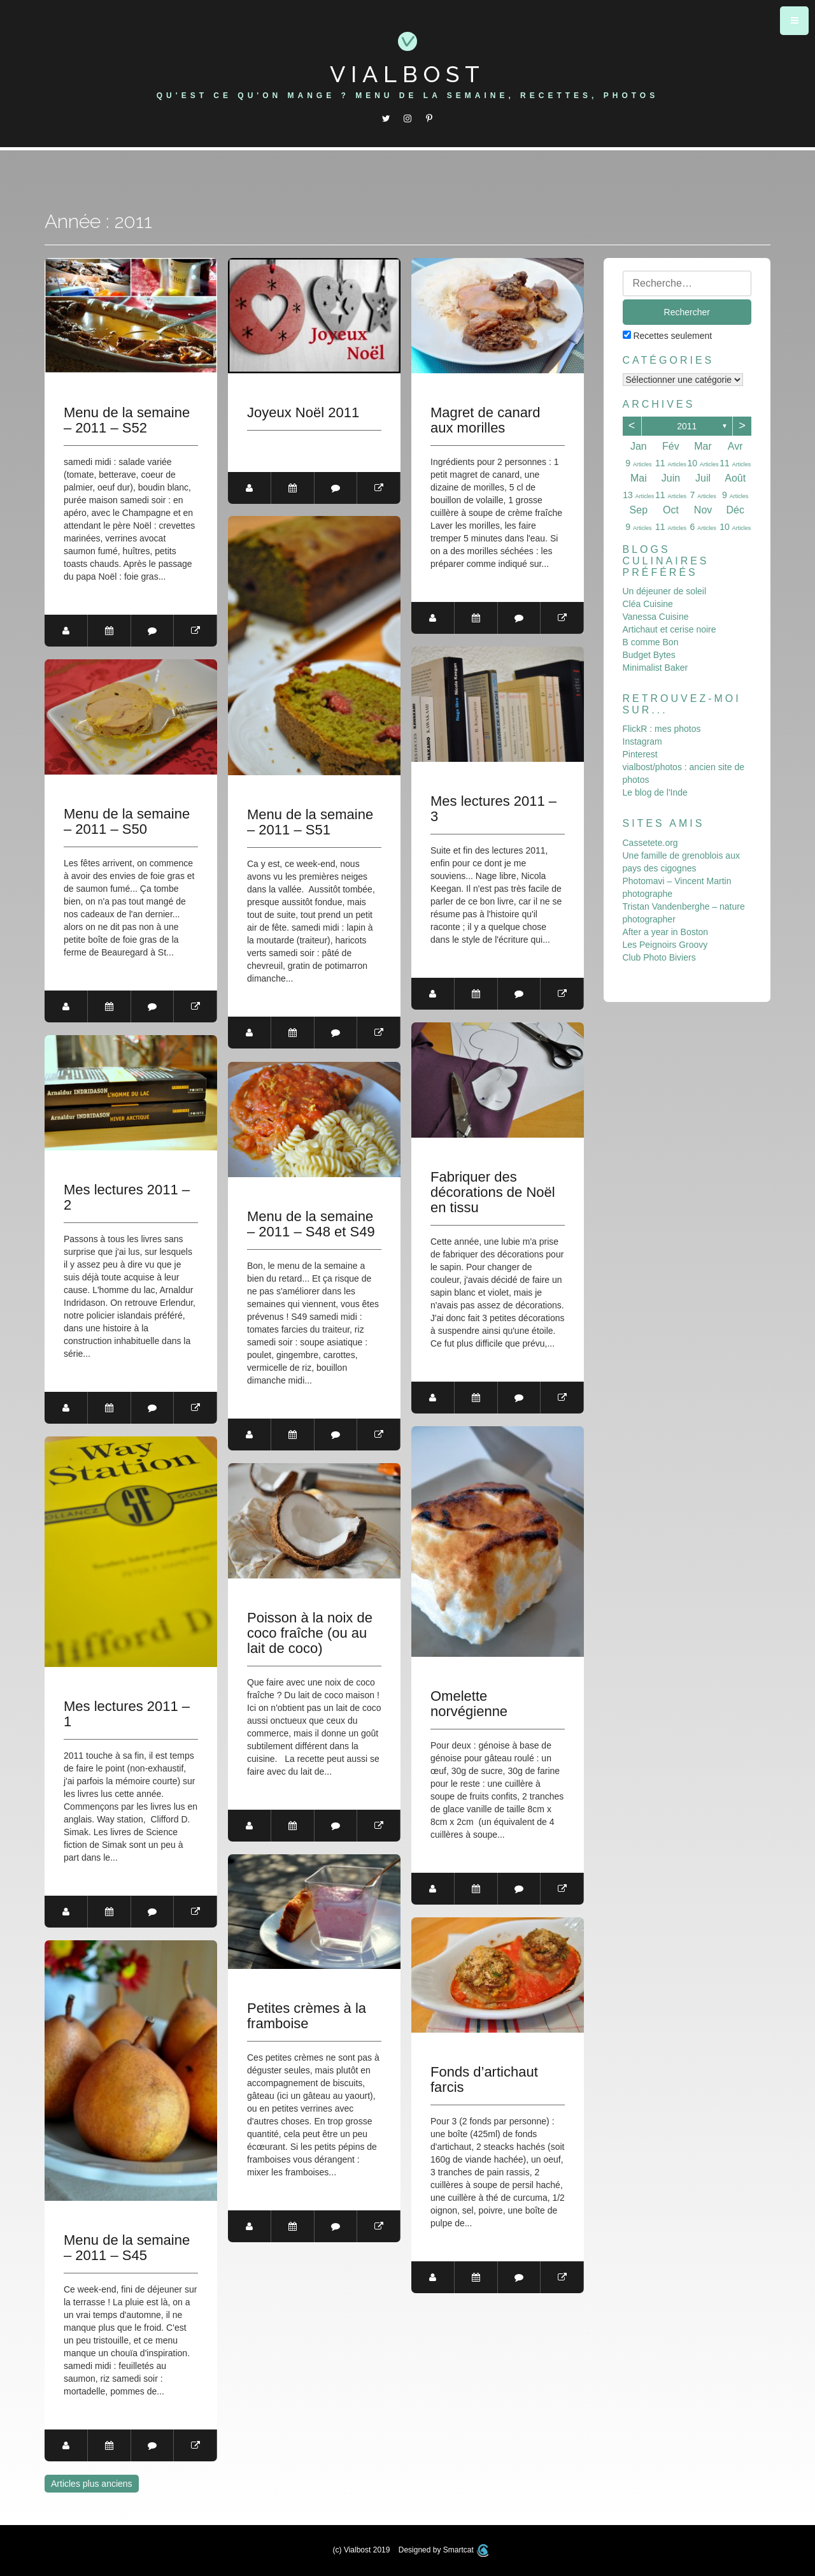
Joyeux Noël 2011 (303, 412)
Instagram (642, 741)
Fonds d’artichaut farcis (484, 2079)
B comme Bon (651, 642)
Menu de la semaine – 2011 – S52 (127, 420)
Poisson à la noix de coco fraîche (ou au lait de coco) (309, 1633)
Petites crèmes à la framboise (306, 2016)
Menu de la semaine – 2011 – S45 (127, 2248)
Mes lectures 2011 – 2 (127, 1197)
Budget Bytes (649, 655)
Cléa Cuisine (648, 604)
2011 (687, 426)
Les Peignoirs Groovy (665, 945)
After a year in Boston (666, 932)
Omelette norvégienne (468, 1704)
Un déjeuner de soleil (665, 591)
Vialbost (407, 74)
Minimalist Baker (655, 667)
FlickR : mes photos (662, 729)
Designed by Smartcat (444, 2549)
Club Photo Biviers (659, 957)
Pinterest (640, 754)
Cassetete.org (650, 843)
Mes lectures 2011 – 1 (127, 1714)
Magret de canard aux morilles (485, 420)
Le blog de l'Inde (655, 792)
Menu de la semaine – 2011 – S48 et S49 (311, 1224)
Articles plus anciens (91, 2484)
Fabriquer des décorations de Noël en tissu (492, 1192)
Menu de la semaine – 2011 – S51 (310, 822)
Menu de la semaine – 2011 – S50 (127, 821)
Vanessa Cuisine (656, 617)
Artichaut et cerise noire (669, 629)
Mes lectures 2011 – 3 (493, 809)
